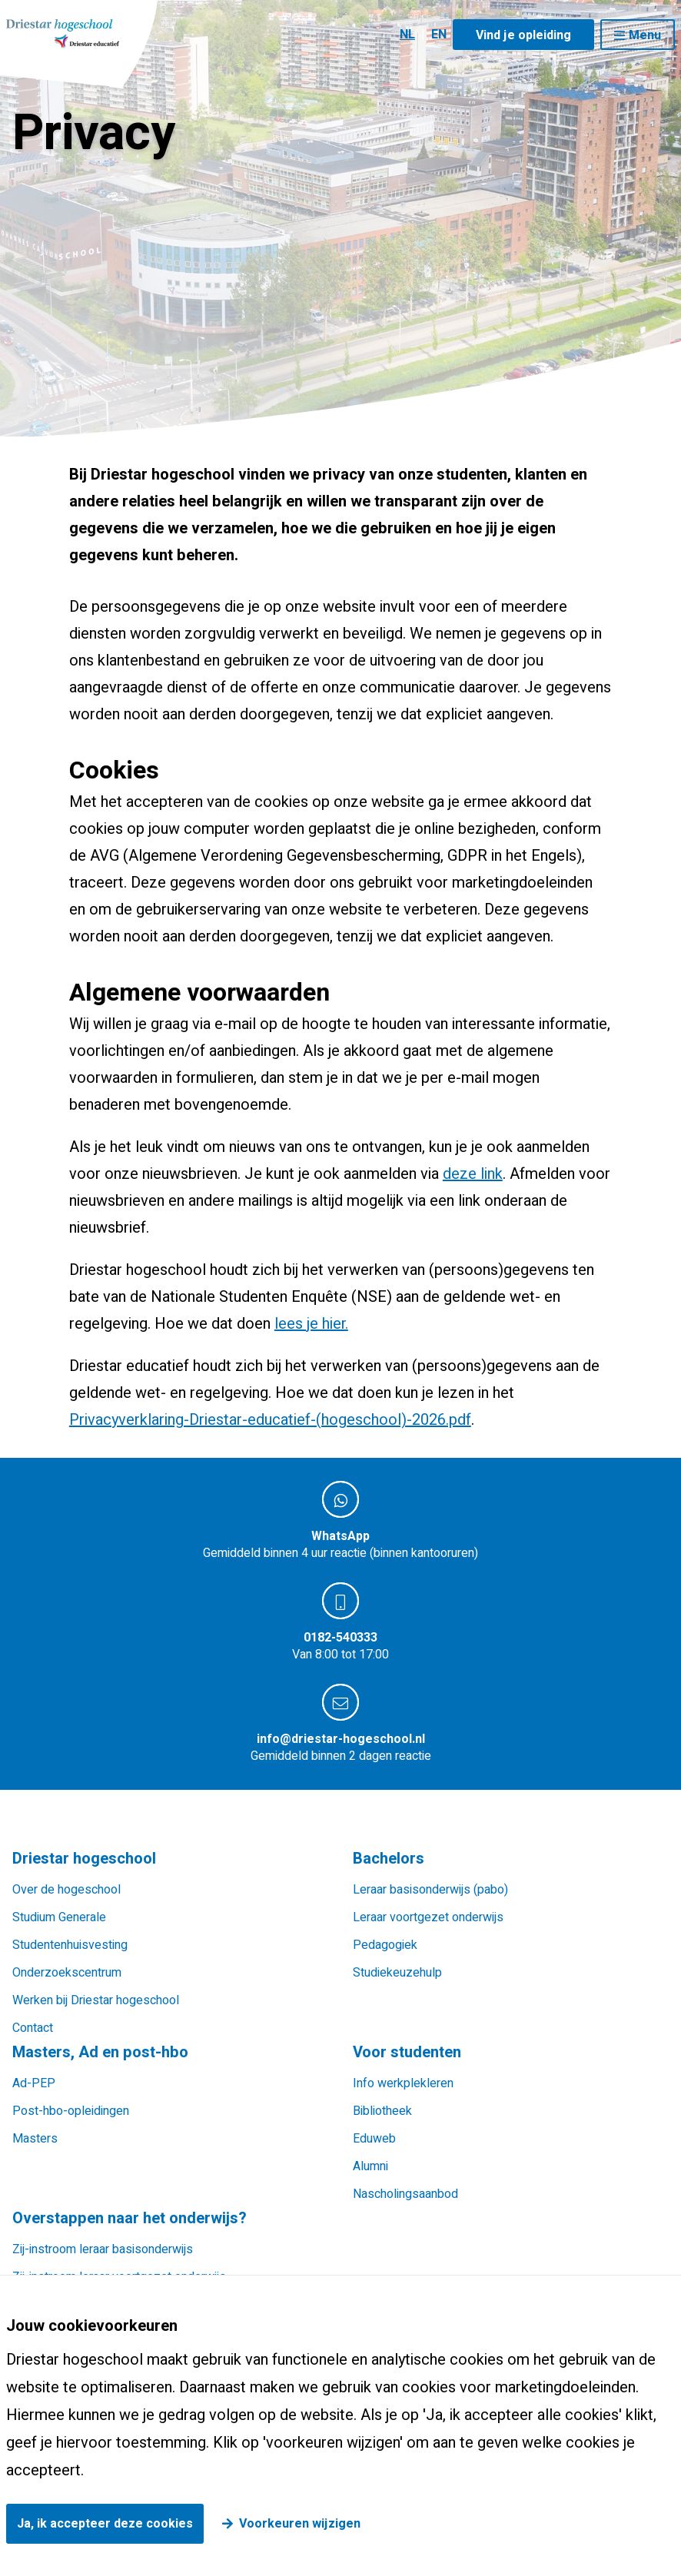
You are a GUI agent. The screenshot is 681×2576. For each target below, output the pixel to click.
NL (407, 34)
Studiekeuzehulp (397, 1973)
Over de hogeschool (66, 1890)
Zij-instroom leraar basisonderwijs (102, 2249)
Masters (35, 2139)
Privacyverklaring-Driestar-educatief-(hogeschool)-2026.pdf (270, 1420)
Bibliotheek (382, 2111)
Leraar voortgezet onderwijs (428, 1917)
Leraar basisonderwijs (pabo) (430, 1890)
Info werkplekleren (403, 2083)
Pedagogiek (385, 1945)
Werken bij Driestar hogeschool (95, 2000)
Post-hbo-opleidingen (70, 2111)
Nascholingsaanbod (405, 2194)
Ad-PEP (33, 2083)
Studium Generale (59, 1917)
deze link (473, 1174)
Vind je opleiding (523, 35)
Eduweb (374, 2139)
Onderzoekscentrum (66, 1973)
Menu (645, 35)
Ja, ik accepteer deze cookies (105, 2524)
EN (439, 34)
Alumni (370, 2166)
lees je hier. (311, 1324)
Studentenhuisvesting (70, 1945)
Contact (32, 2028)
